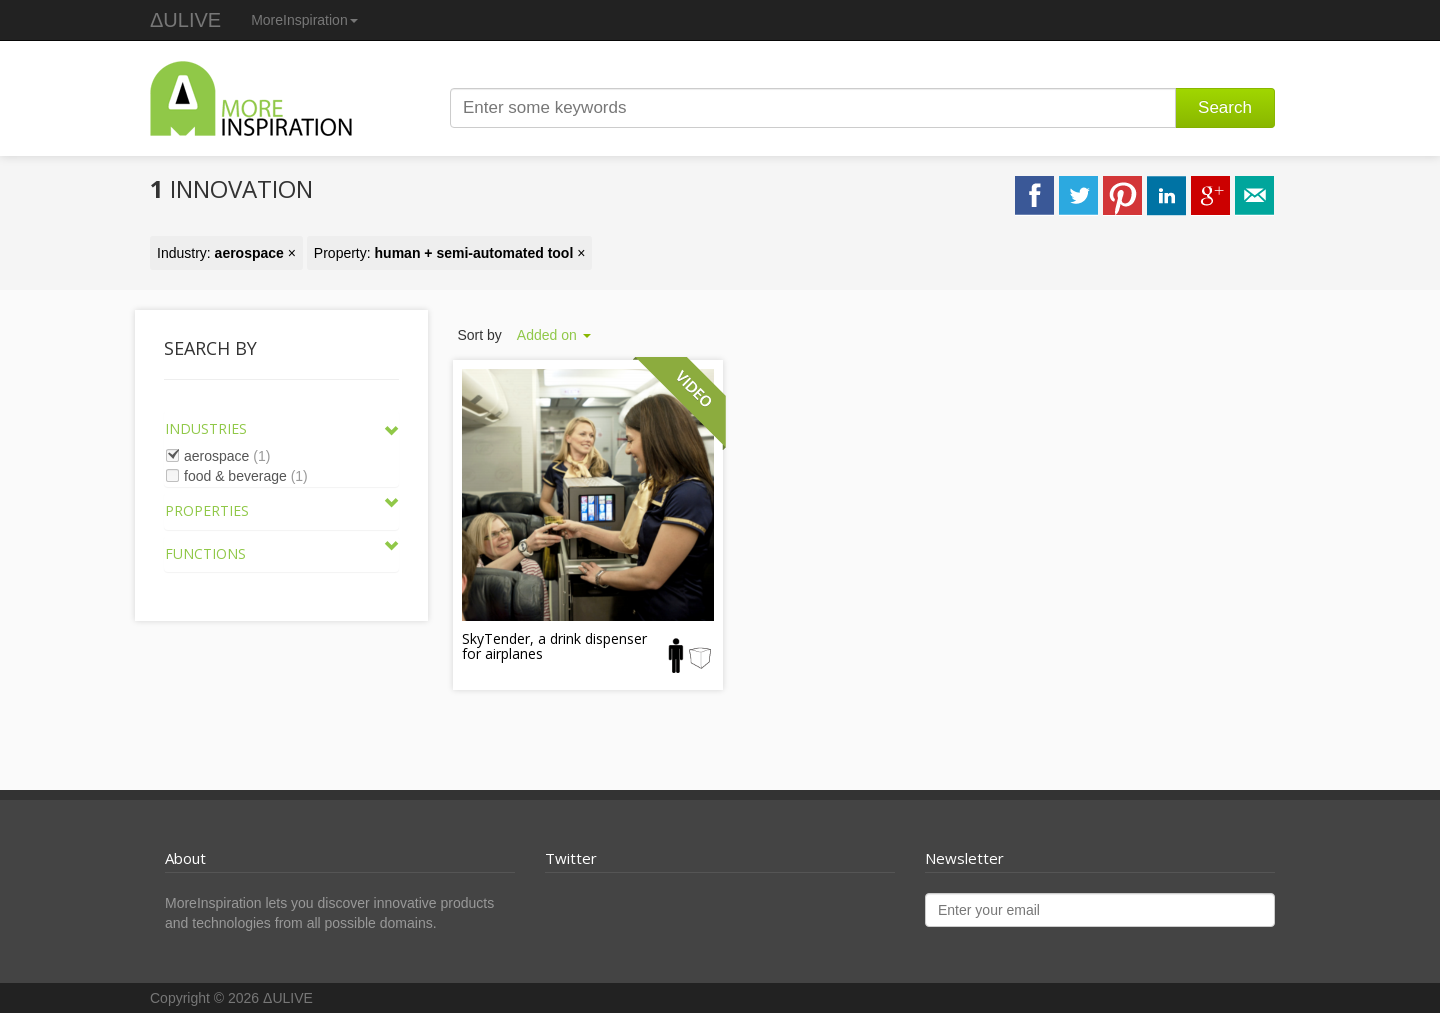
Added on (554, 335)
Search (1225, 107)
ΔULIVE (185, 20)
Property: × (450, 253)
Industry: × (226, 253)
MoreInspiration (304, 20)
